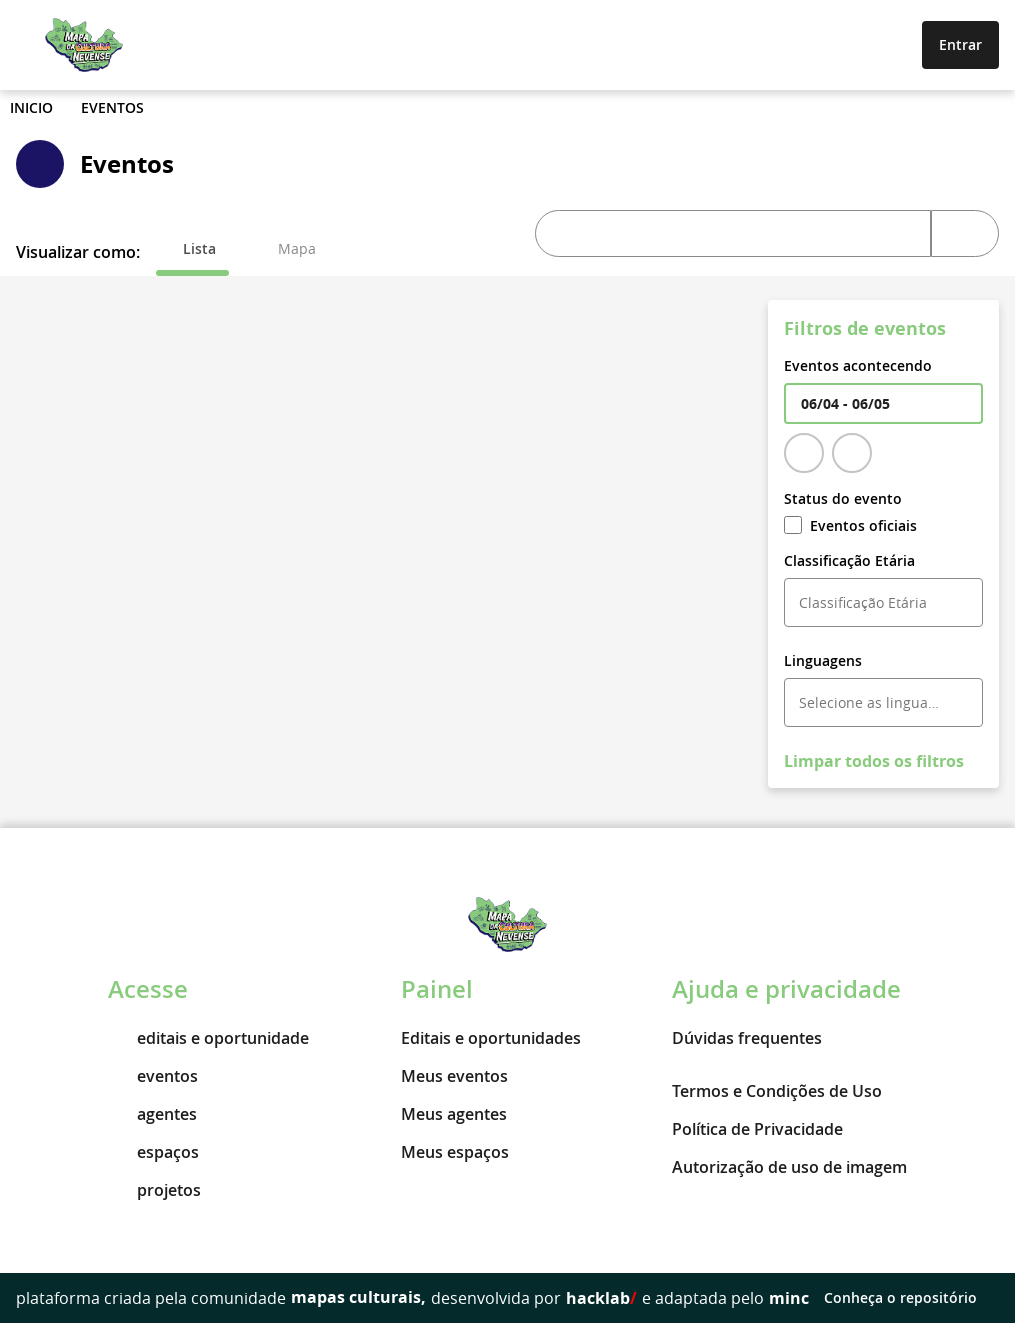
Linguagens (823, 660)
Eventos (112, 107)
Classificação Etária (849, 560)
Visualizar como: (78, 252)
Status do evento (843, 498)
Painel (437, 989)
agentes (152, 1114)
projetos (154, 1190)
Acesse (148, 989)
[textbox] (883, 403)
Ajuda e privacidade (786, 989)
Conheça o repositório (911, 1297)
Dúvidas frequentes (747, 1038)
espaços (153, 1152)
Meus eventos (454, 1076)
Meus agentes (454, 1114)
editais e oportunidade (208, 1038)
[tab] (192, 249)
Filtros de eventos (865, 328)
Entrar (960, 44)
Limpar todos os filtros (874, 761)
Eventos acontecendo (858, 365)
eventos (153, 1076)
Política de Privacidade (757, 1129)
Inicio (31, 107)
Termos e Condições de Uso (777, 1091)
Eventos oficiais (850, 525)
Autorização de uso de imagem (789, 1167)
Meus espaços (455, 1152)
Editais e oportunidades (491, 1038)
